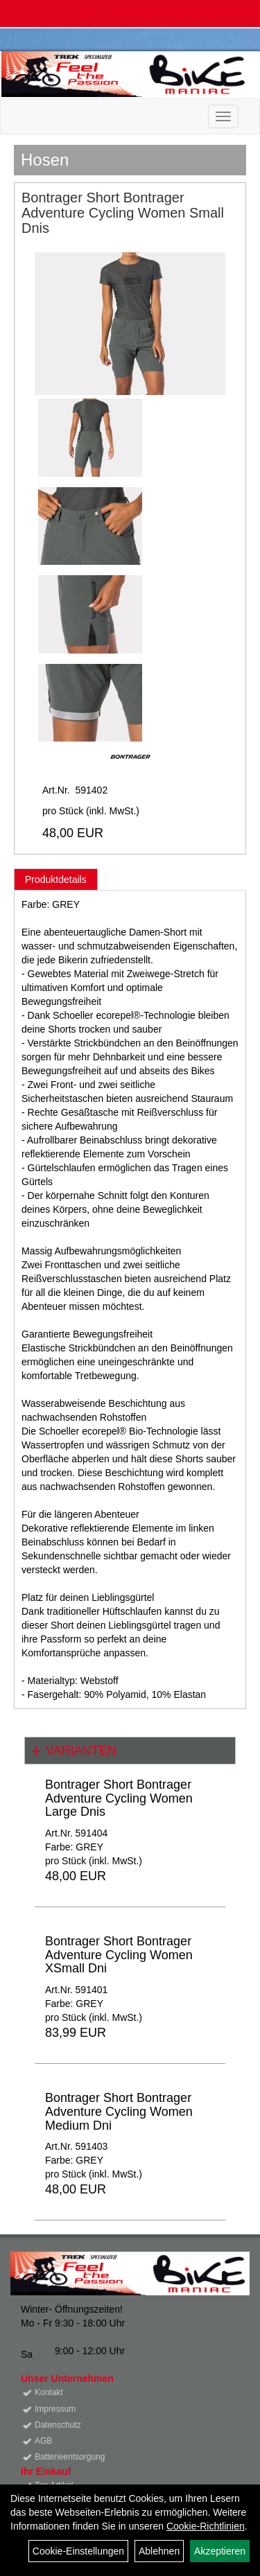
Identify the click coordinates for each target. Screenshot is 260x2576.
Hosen (45, 159)
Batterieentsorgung (70, 2457)
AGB (43, 2441)
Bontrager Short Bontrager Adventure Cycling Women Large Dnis (119, 1798)
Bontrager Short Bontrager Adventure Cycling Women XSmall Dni (119, 1955)
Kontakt (49, 2392)
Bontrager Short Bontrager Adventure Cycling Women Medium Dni (119, 2111)
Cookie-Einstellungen (78, 2551)
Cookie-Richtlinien (205, 2526)
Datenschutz (58, 2425)
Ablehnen (159, 2551)
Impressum (55, 2409)
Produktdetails (56, 879)
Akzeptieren (219, 2551)
